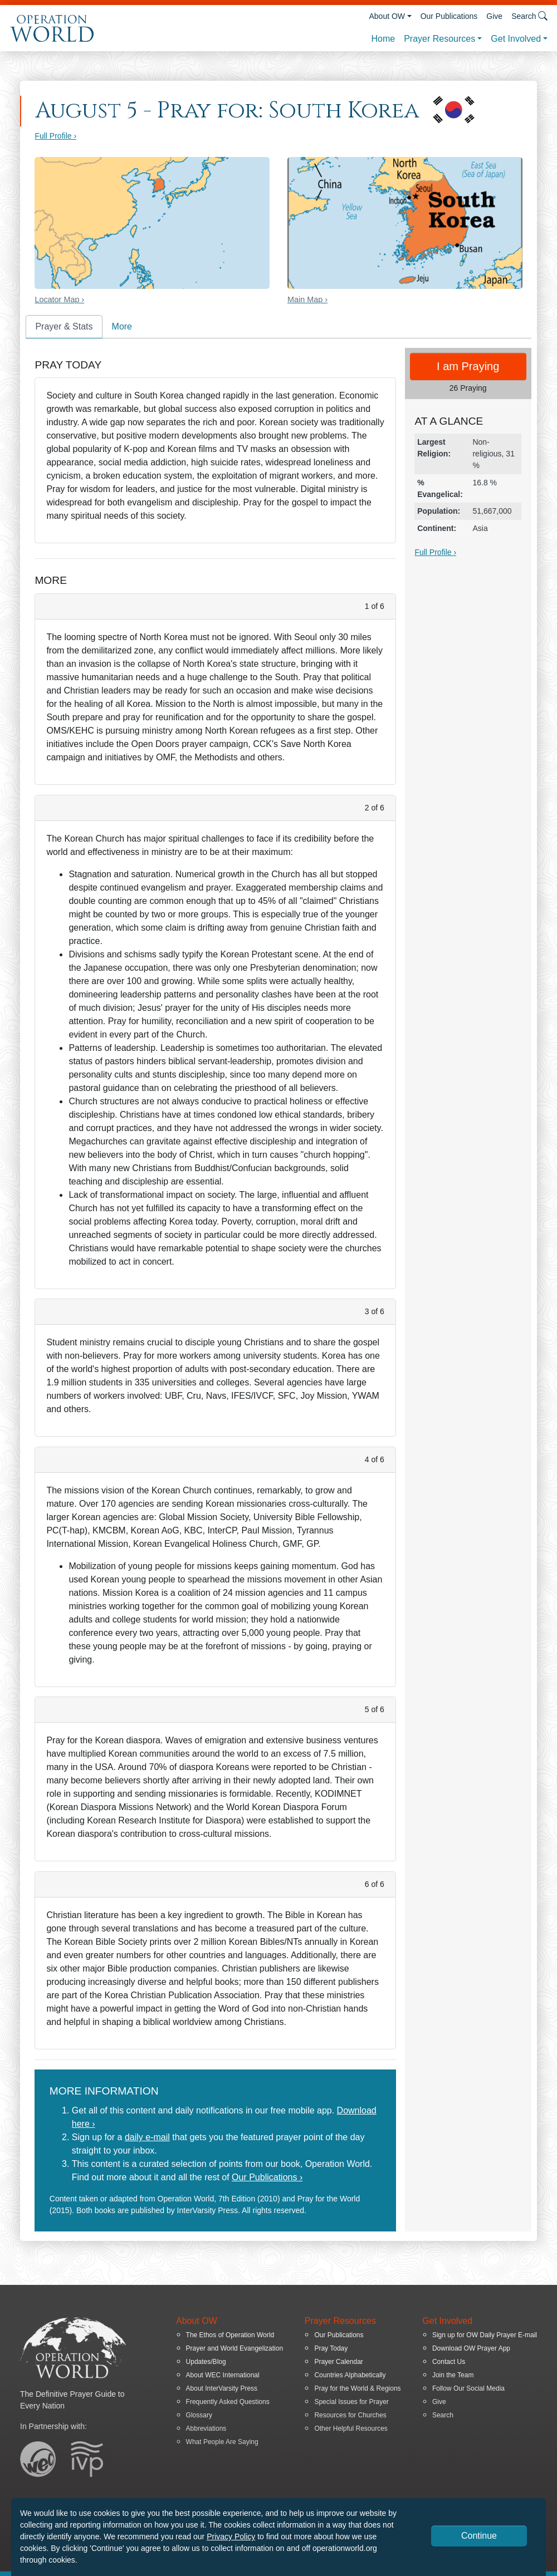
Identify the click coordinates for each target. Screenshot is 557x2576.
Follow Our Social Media (468, 2388)
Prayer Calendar (338, 2362)
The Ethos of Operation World (230, 2335)
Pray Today (331, 2348)
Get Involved (516, 38)
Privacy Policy (231, 2536)
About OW (387, 16)
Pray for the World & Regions (357, 2388)
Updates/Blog (206, 2362)
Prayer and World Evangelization (235, 2348)
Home (383, 38)
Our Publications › (267, 2177)
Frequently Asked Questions (228, 2402)
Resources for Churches (350, 2415)
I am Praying (468, 366)
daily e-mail (147, 2137)
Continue (479, 2535)
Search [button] (529, 16)
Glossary (199, 2415)
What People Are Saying (222, 2442)
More (122, 326)
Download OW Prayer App (471, 2348)
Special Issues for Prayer (351, 2402)
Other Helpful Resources (350, 2428)
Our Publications (449, 16)
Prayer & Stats (63, 326)
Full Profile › (55, 135)
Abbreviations (206, 2428)
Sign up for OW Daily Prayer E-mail (484, 2335)
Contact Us (448, 2362)
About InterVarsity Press (222, 2388)
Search (442, 2415)
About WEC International (223, 2375)
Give (494, 16)
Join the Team (453, 2375)
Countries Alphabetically (349, 2375)
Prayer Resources (439, 38)
